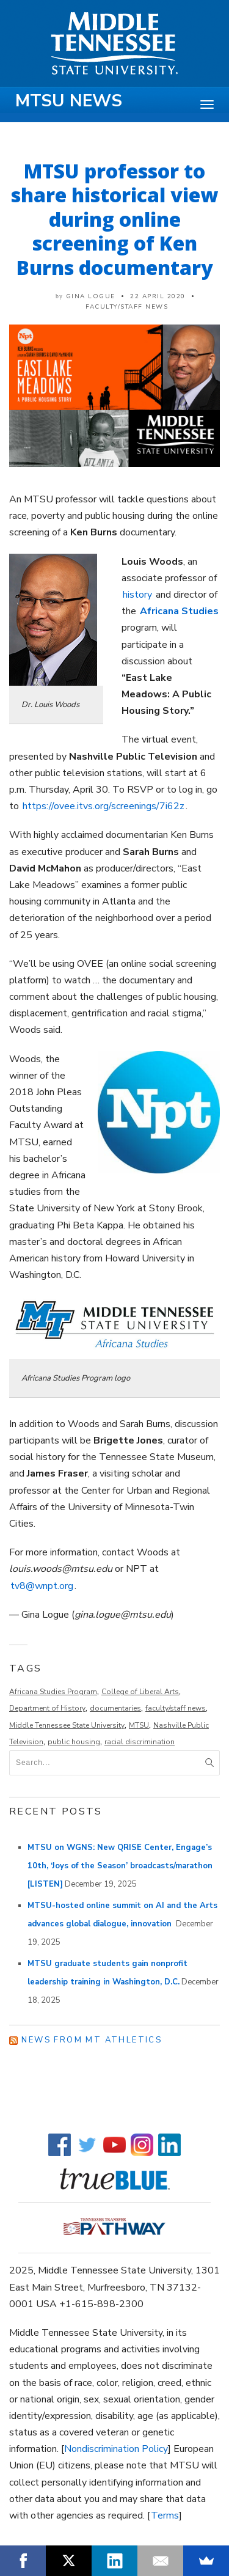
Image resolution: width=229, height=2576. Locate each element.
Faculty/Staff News (126, 307)
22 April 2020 (158, 296)
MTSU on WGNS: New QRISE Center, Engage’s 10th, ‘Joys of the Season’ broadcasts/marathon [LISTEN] (120, 1866)
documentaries (115, 1708)
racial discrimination (139, 1742)
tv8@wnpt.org (41, 1586)
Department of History (47, 1708)
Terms (165, 2515)
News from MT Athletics (91, 2040)
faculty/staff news (175, 1708)
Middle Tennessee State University (67, 1725)
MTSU (139, 1725)
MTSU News (68, 100)
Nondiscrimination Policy (116, 2449)
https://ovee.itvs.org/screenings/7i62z (103, 806)
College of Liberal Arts (140, 1692)
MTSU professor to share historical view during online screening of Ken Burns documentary (114, 219)
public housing (74, 1742)
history (137, 594)
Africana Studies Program (53, 1692)
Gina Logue (90, 296)
